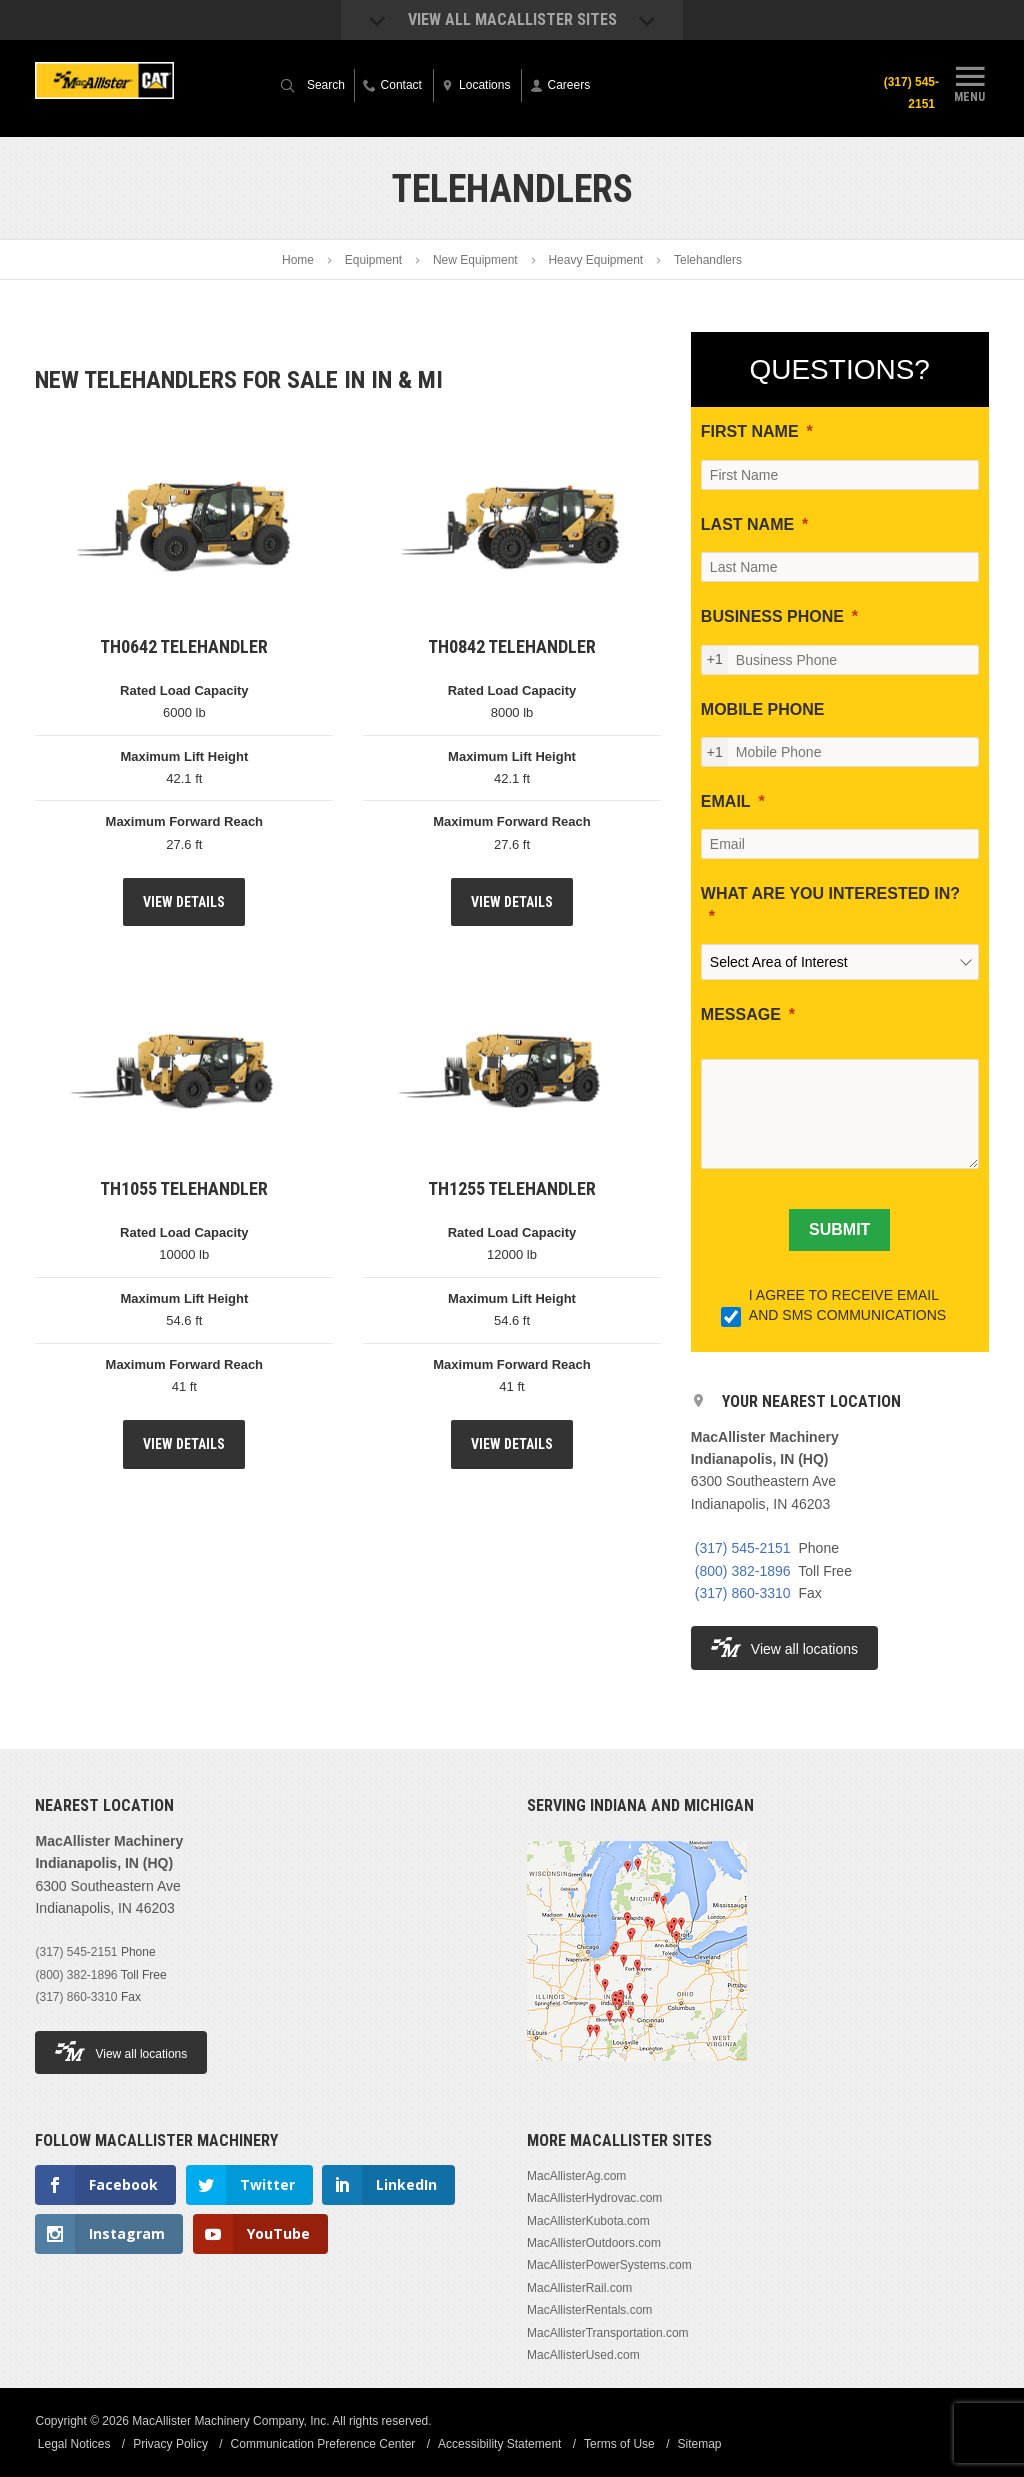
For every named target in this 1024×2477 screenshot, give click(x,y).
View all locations (784, 1647)
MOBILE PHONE (763, 709)
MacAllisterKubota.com (588, 2221)
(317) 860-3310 (743, 1593)
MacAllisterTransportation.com (608, 2333)
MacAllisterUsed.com (583, 2355)
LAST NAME (747, 524)
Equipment (373, 260)
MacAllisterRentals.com (589, 2310)
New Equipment (475, 260)
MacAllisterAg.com (576, 2176)
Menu (970, 83)
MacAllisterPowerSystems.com (609, 2265)
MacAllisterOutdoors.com (594, 2243)
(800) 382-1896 (743, 1571)
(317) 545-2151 (907, 93)
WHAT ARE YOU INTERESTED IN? (830, 893)
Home (298, 260)
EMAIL (726, 801)
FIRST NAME (750, 431)
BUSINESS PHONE (772, 616)
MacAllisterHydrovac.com (594, 2198)
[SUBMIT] (839, 1230)
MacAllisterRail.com (579, 2288)
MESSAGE (741, 1014)
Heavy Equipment (595, 260)
